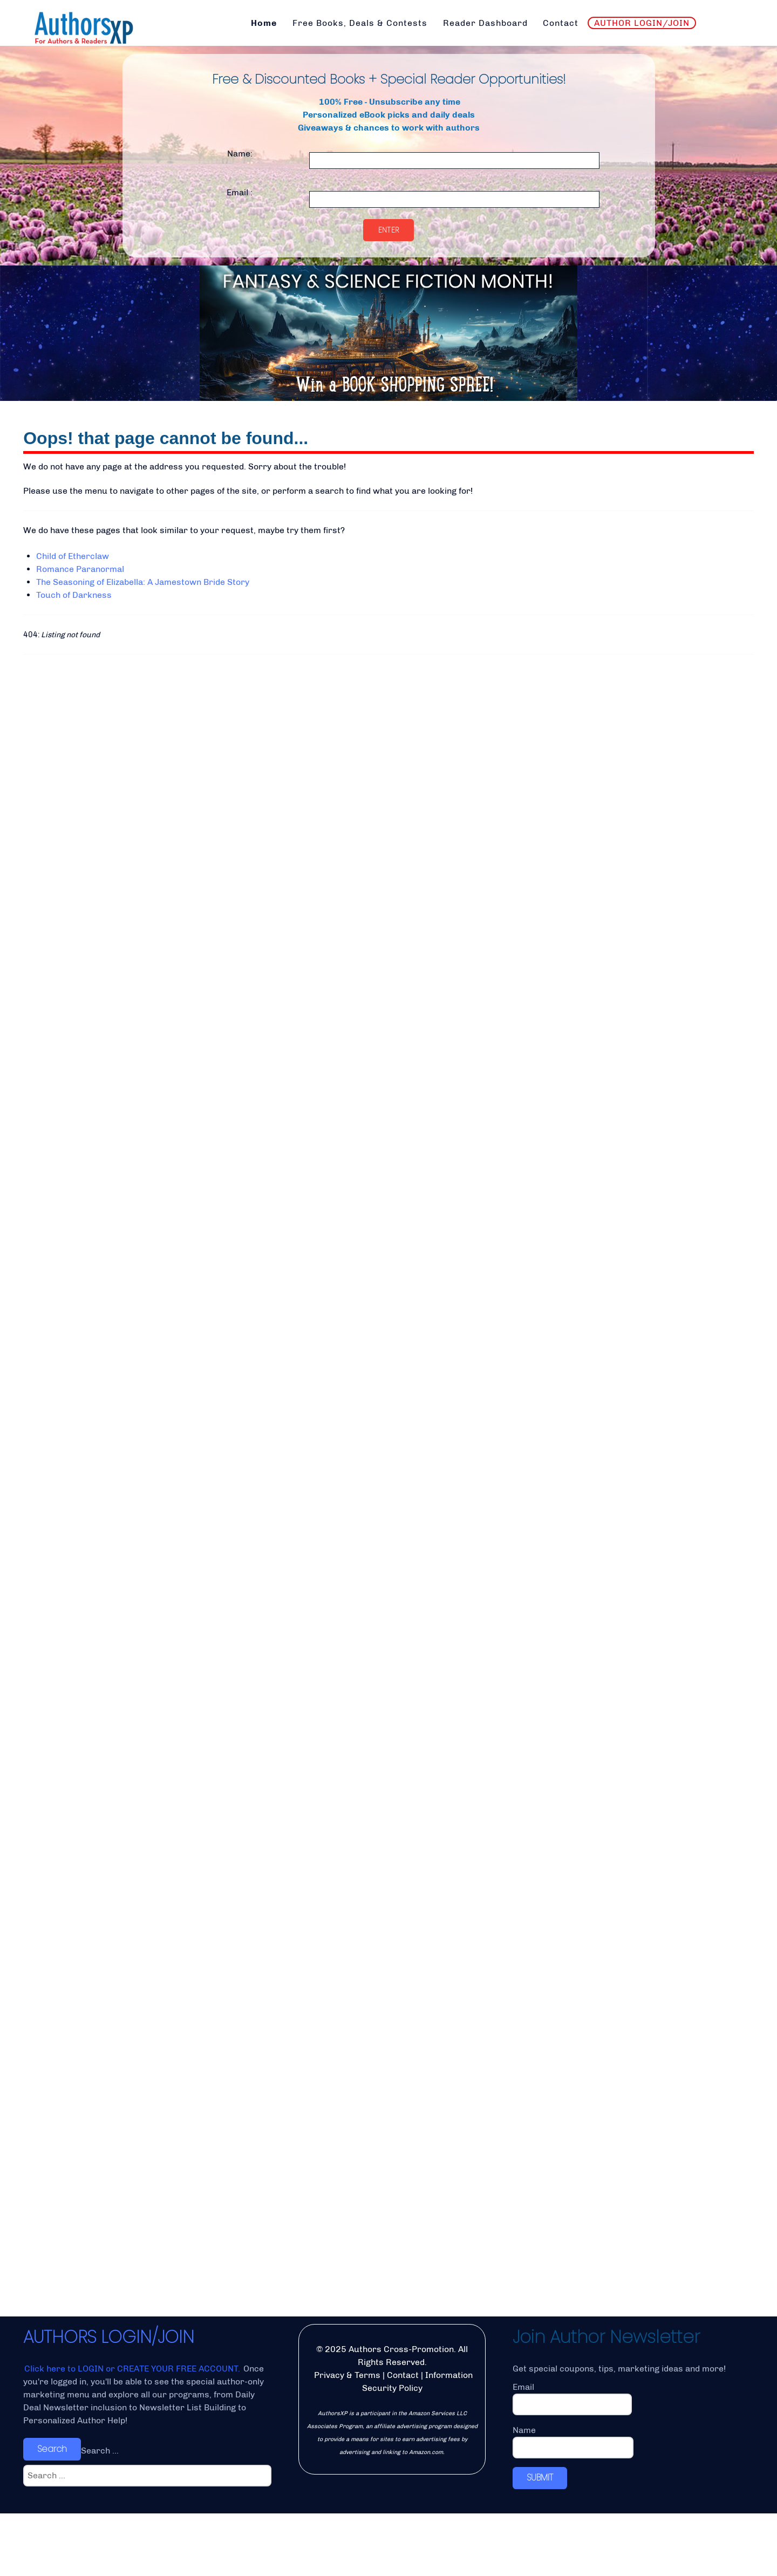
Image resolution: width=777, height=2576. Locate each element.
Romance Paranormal (80, 569)
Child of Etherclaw (72, 556)
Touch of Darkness (74, 595)
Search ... (100, 2513)
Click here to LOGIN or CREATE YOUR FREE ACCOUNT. (133, 2431)
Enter (388, 229)
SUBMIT (540, 2540)
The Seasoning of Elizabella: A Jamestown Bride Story (142, 582)
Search (52, 2511)
